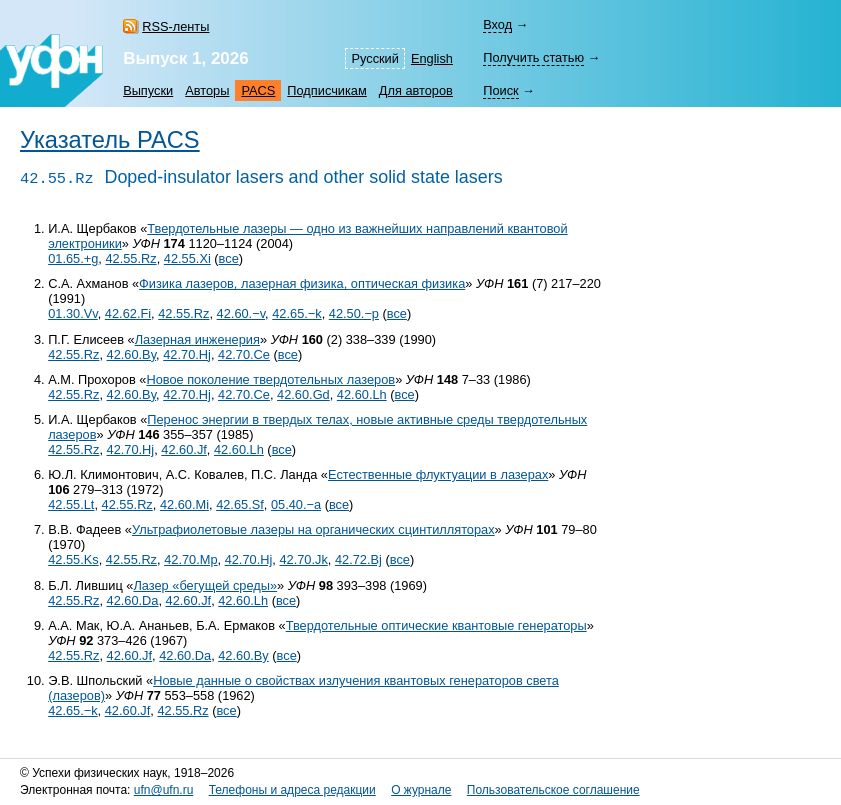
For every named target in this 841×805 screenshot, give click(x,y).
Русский (374, 58)
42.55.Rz (130, 258)
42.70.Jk (303, 559)
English (432, 58)
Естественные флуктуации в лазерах (438, 474)
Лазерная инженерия (197, 339)
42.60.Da (133, 600)
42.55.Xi (187, 258)
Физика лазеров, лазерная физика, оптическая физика (302, 283)
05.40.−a (296, 504)
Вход (497, 24)
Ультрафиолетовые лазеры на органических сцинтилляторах (313, 529)
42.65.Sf (240, 504)
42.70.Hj (187, 354)
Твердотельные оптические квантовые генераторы (436, 625)
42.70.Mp (190, 559)
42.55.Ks (73, 559)
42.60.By (132, 354)
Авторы (207, 90)
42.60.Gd (303, 394)
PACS (258, 90)
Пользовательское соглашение (553, 790)
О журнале (421, 790)
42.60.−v (241, 313)
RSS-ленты (175, 26)
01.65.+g (73, 258)
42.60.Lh (362, 394)
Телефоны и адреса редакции (292, 790)
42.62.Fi (128, 313)
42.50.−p (354, 313)
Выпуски (148, 90)
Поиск (500, 90)
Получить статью (533, 57)
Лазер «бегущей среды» (205, 585)
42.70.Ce (244, 354)
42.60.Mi (184, 504)
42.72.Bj (358, 559)
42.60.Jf (184, 449)
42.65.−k (296, 313)
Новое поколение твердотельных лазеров (270, 379)
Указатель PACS (110, 140)
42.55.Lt (71, 504)
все (229, 258)
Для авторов (416, 90)
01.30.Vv (73, 313)
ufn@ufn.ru (164, 790)
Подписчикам (326, 90)
